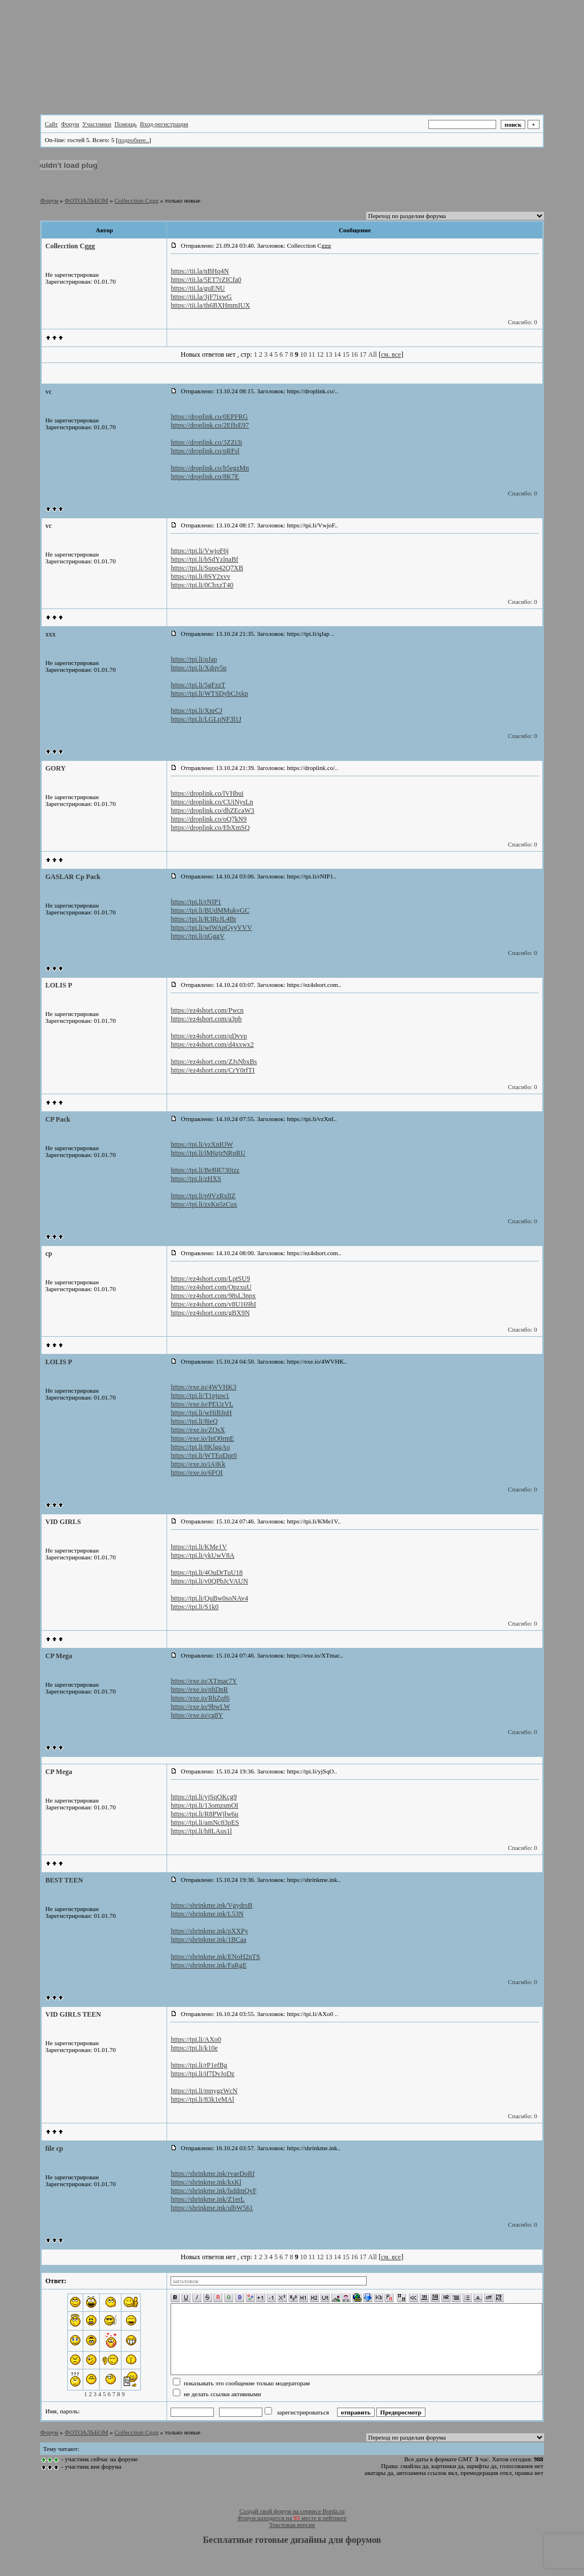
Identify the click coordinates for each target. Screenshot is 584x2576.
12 (320, 354)
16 (354, 354)
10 (303, 354)
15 (346, 354)
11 (312, 354)
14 (337, 354)
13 (329, 354)
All (372, 354)
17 (363, 354)
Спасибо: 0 (522, 322)
